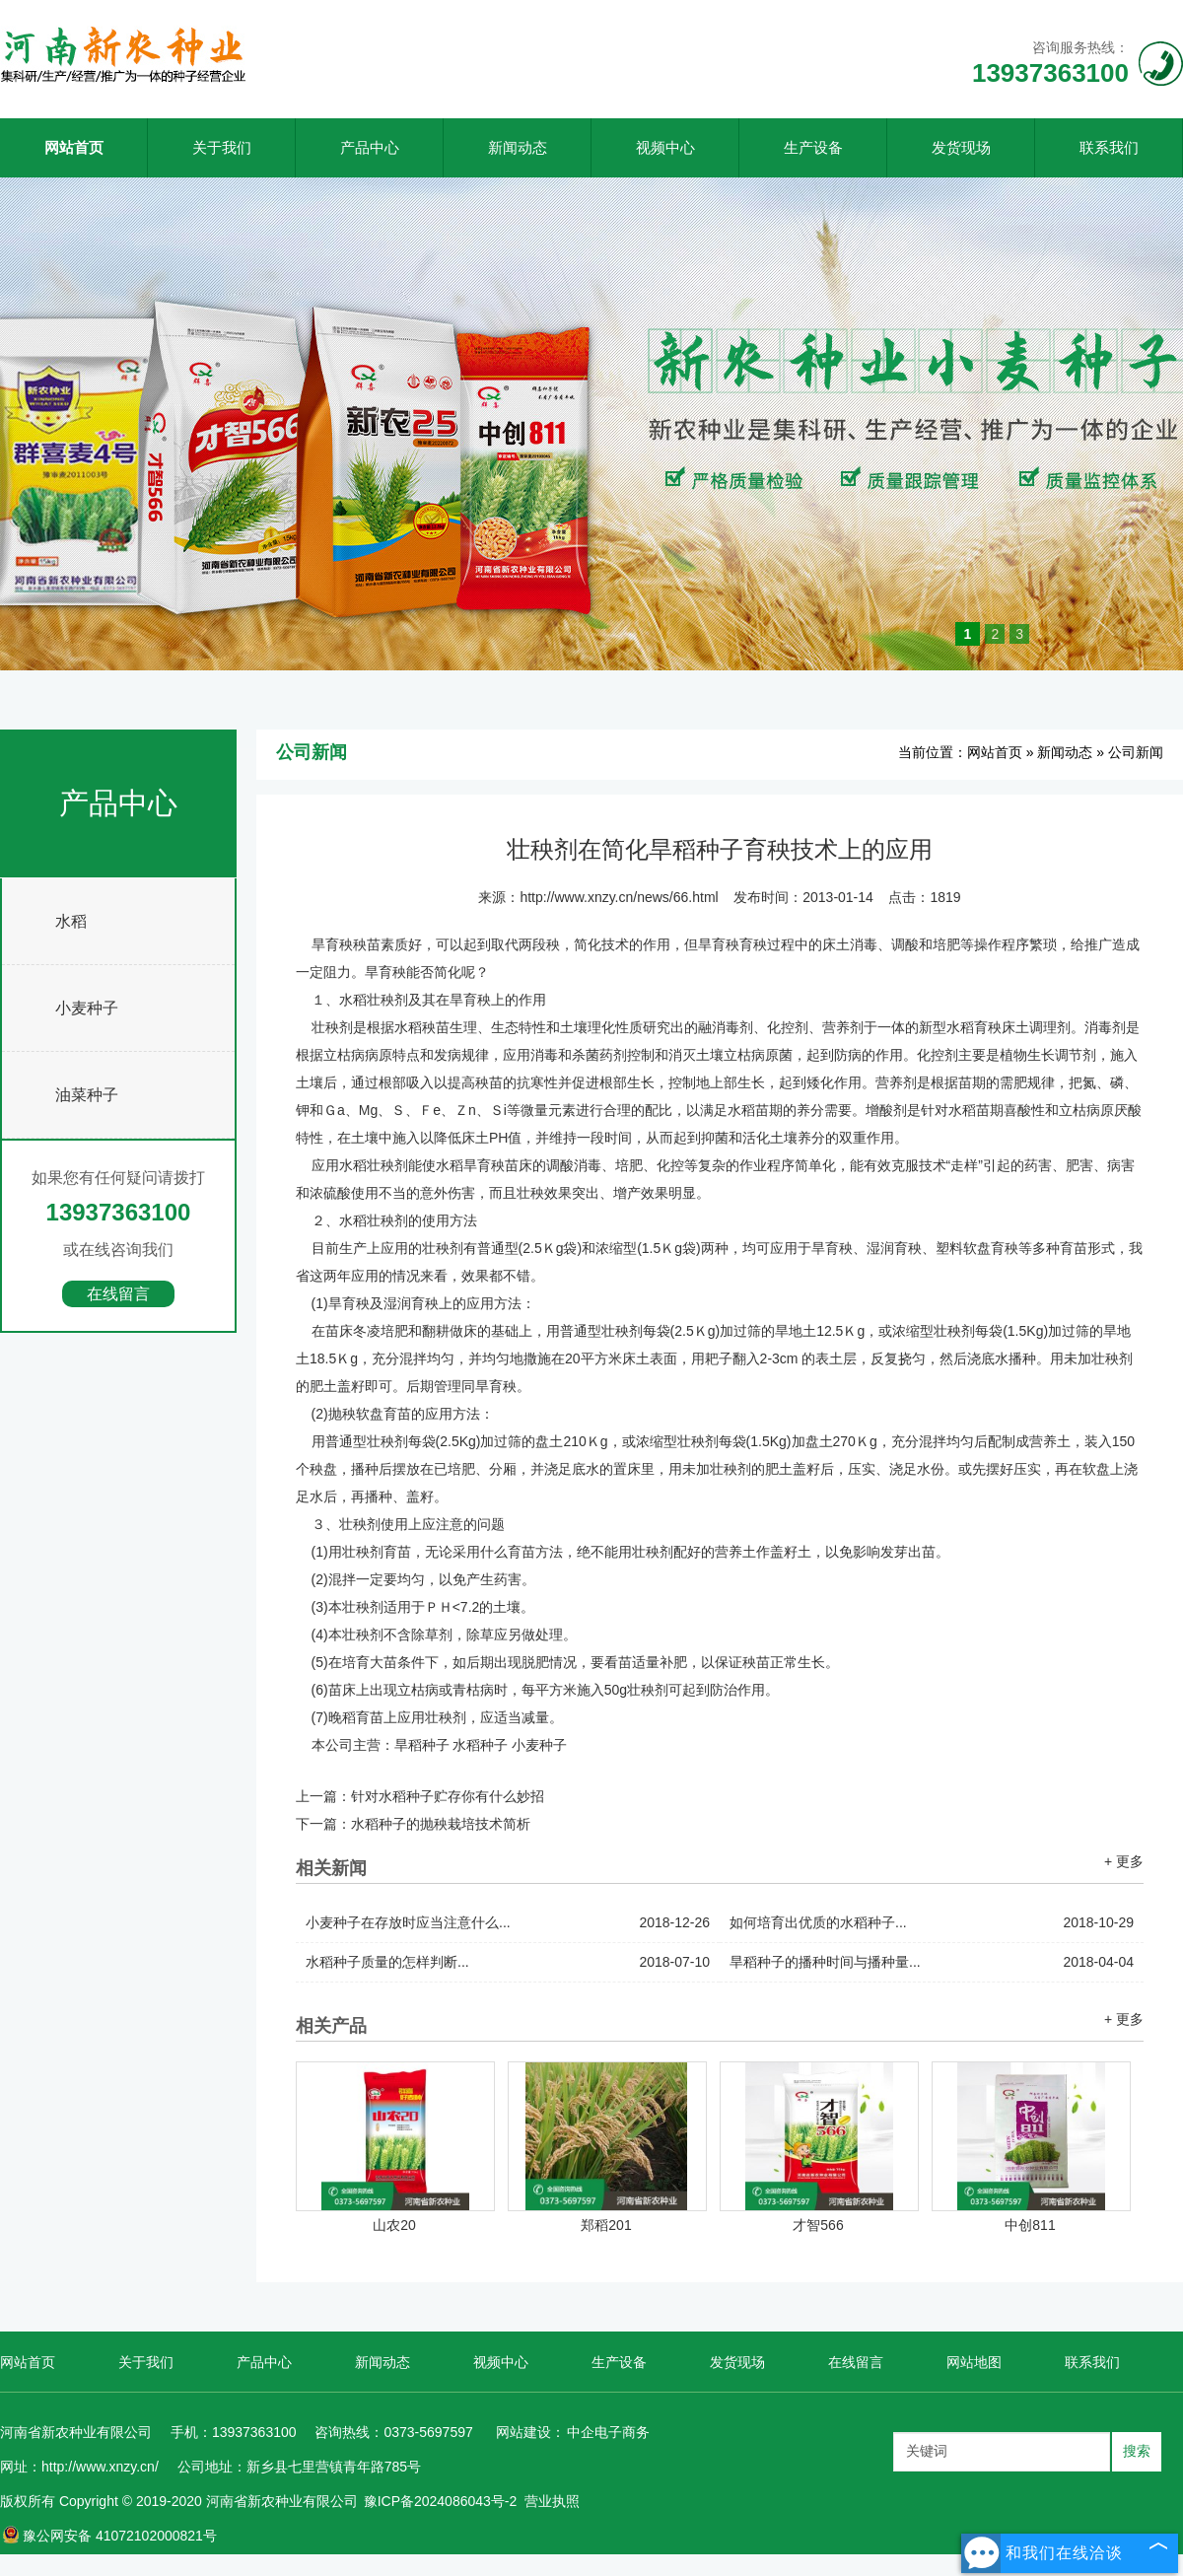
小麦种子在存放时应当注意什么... (508, 1923)
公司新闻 (1135, 752)
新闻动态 (517, 147)
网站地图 (974, 2362)
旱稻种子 (422, 1745)
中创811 (1030, 2225)
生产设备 (813, 147)
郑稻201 (606, 2225)
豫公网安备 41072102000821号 (109, 2535)
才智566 (818, 2225)
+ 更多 (1124, 1861)
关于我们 (221, 147)
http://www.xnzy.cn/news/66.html (619, 897)
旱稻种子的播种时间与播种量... (932, 1962)
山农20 (394, 2225)
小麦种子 (86, 1008)
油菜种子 (86, 1094)
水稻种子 (480, 1745)
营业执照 (552, 2501)
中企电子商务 (608, 2432)
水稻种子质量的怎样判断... (508, 1962)
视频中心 (665, 147)
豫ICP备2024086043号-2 (441, 2501)
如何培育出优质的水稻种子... (932, 1923)
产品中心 (369, 147)
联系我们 (1109, 147)
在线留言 (118, 1294)
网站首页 (74, 147)
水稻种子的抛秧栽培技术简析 (440, 1824)
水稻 (71, 921)
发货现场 (961, 147)
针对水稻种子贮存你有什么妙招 (447, 1796)
